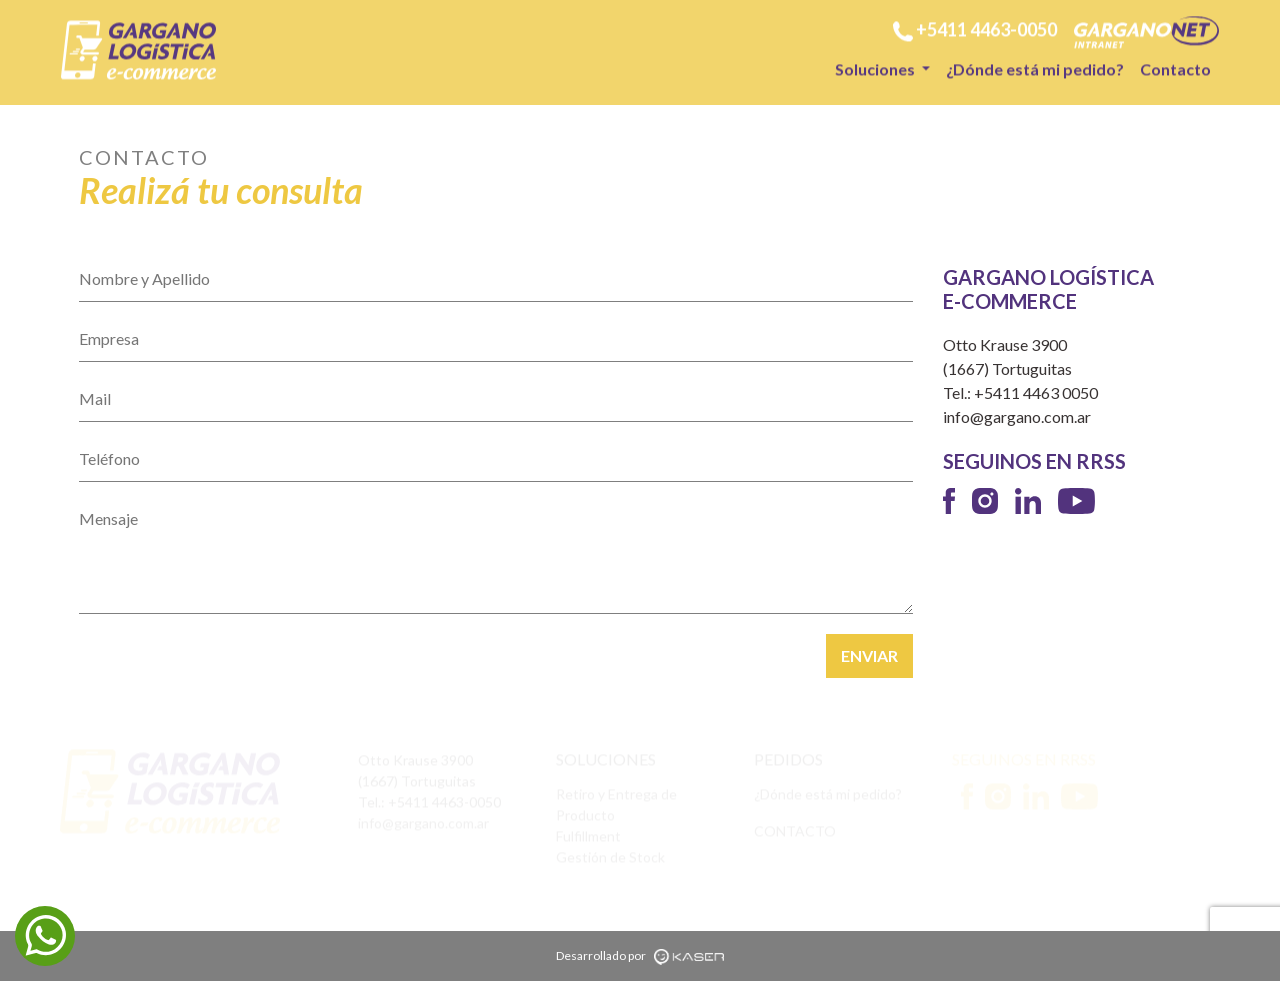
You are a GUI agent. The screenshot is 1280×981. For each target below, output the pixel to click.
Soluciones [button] (876, 67)
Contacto (1175, 67)
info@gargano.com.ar (1017, 416)
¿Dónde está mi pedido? (1035, 67)
